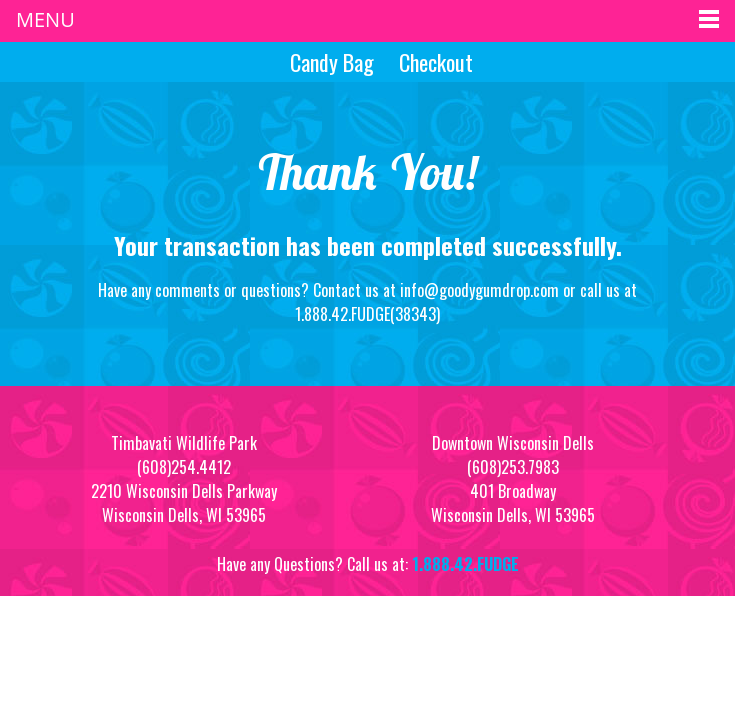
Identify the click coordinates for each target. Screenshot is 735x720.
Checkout (436, 62)
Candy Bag (329, 62)
